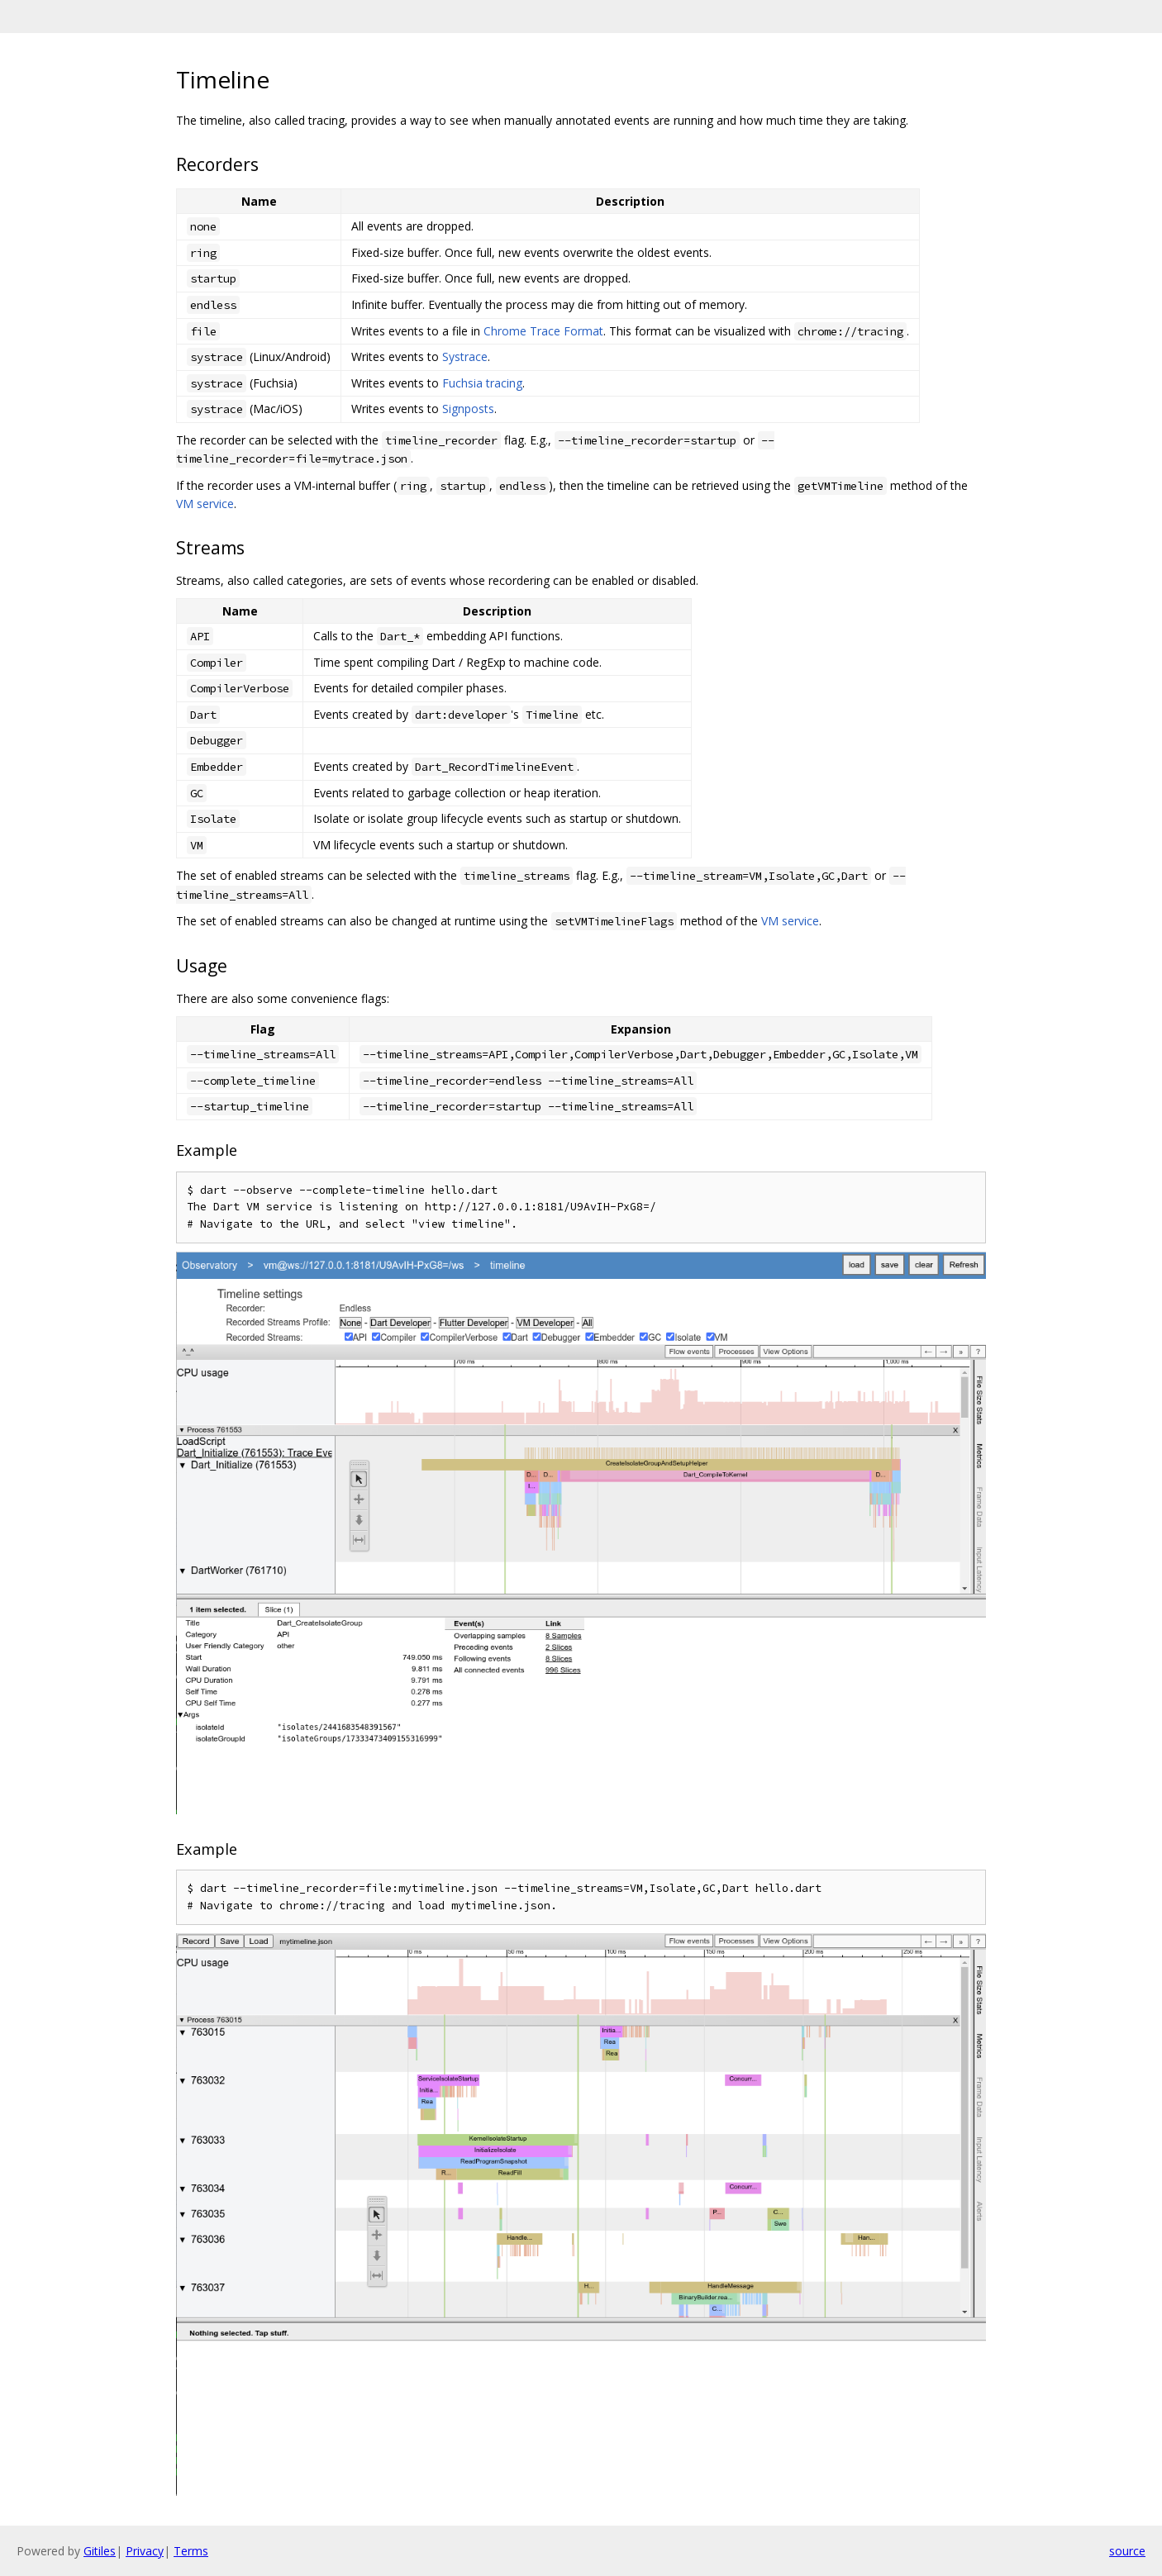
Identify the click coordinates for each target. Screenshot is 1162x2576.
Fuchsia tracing (482, 383)
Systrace (465, 356)
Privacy (145, 2551)
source (1127, 2551)
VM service (205, 503)
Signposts (468, 408)
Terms (191, 2551)
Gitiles (99, 2551)
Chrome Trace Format (543, 331)
